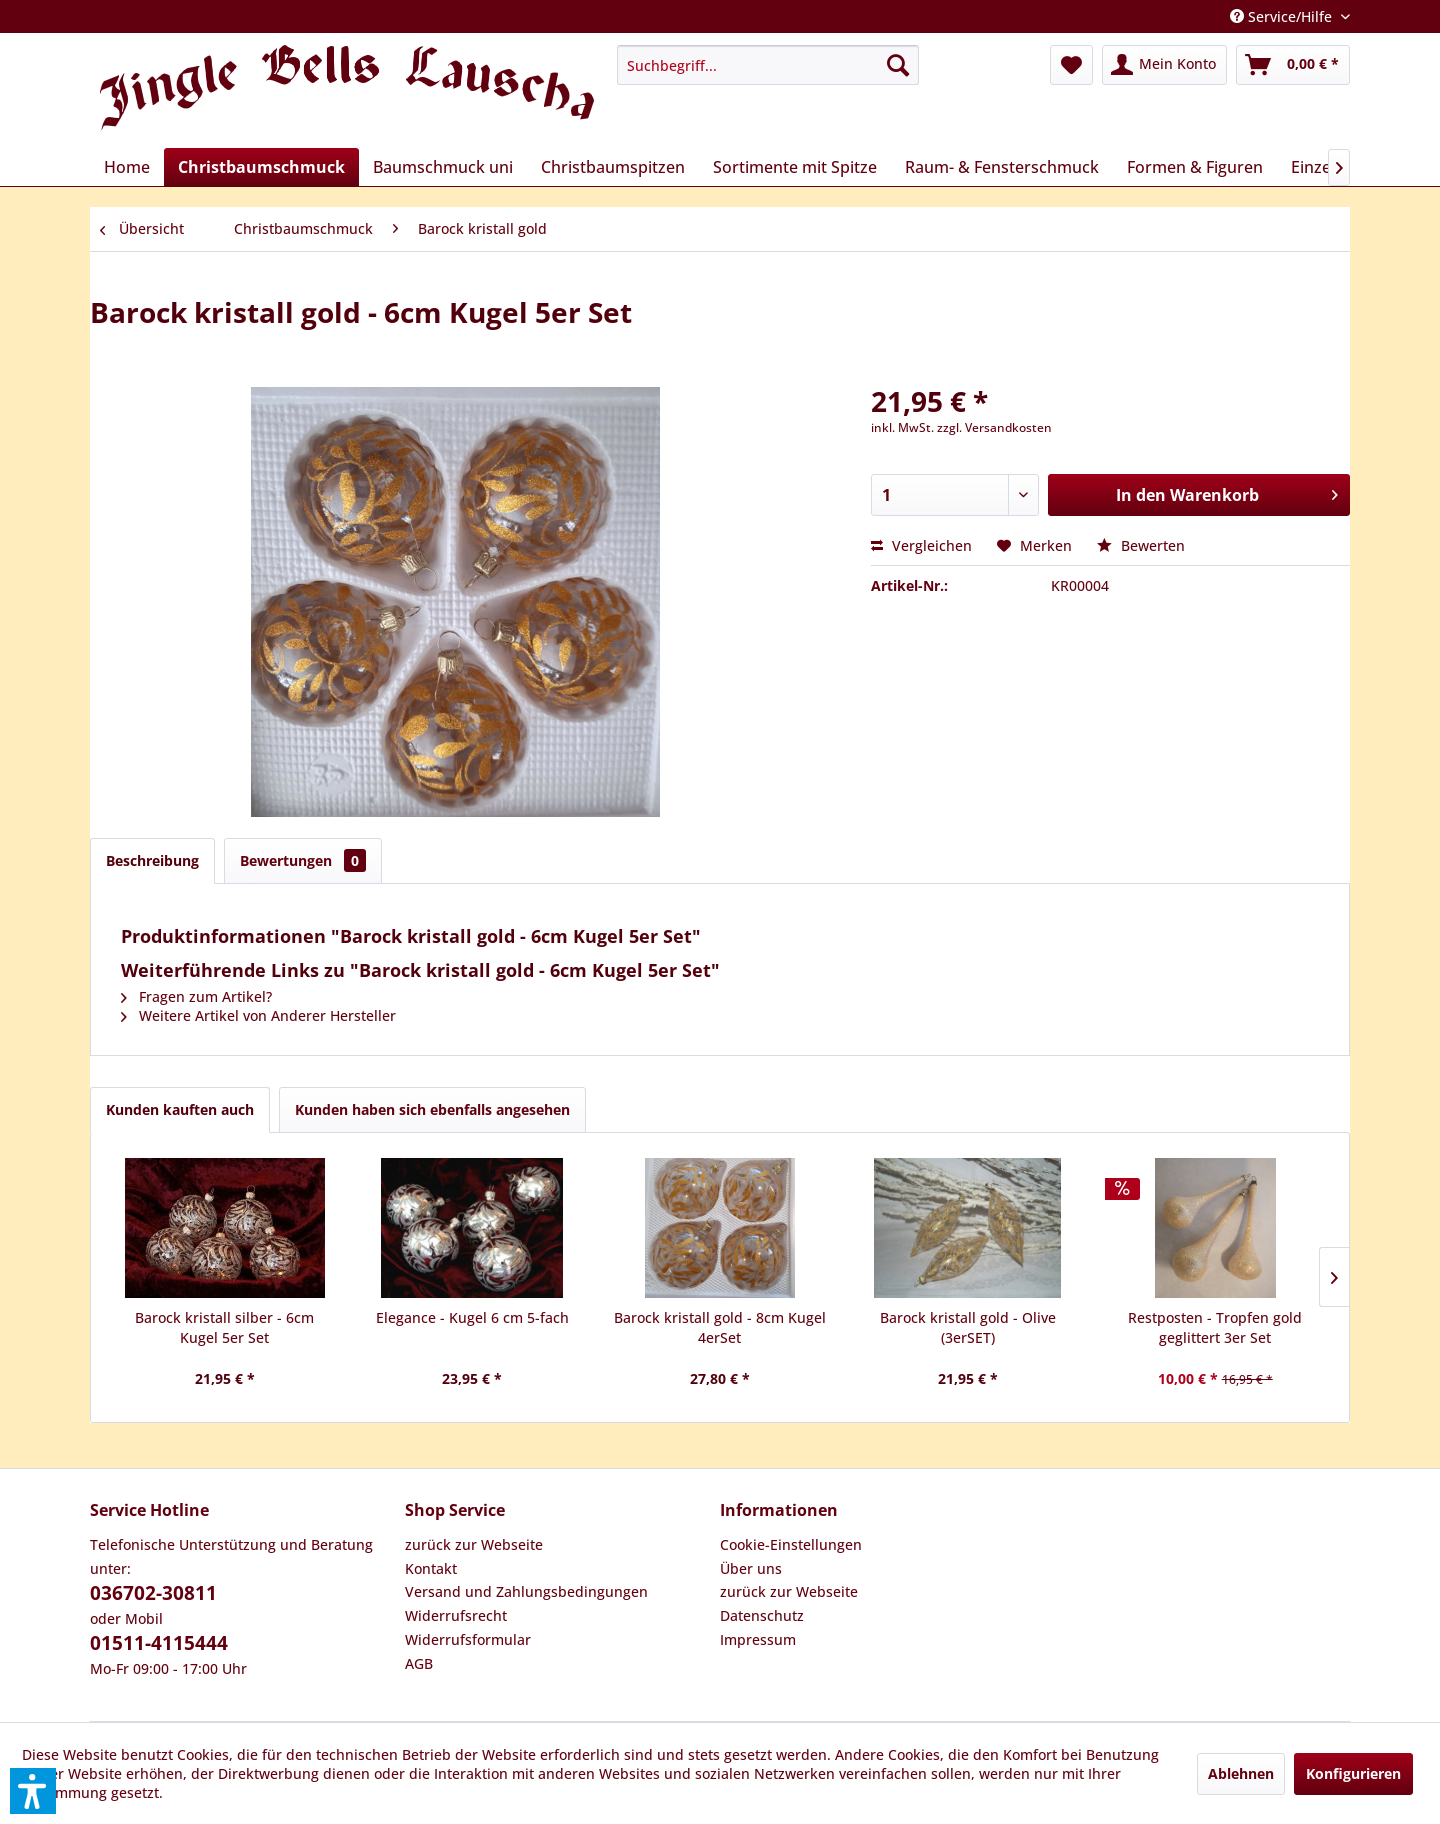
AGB (419, 1663)
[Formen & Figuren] (1195, 167)
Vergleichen (921, 545)
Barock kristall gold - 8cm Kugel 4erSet (720, 1327)
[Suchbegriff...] (768, 65)
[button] (33, 1791)
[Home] (127, 167)
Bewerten (1141, 545)
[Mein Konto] (1164, 65)
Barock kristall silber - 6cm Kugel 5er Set (224, 1327)
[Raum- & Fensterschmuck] (1002, 167)
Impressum (758, 1639)
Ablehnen (1241, 1773)
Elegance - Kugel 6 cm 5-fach (472, 1317)
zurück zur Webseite (474, 1544)
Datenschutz (762, 1615)
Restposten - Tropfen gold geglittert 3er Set (1215, 1327)
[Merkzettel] (1071, 65)
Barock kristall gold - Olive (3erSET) (968, 1327)
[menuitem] (768, 65)
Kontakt (431, 1568)
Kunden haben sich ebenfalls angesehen (432, 1109)
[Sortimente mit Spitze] (795, 167)
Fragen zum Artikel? (196, 996)
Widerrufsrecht (456, 1615)
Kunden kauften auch (180, 1109)
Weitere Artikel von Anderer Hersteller (258, 1015)
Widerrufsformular (468, 1639)
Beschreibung (152, 860)
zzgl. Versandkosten (994, 427)
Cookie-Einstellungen (791, 1544)
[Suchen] (898, 65)
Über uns (751, 1568)
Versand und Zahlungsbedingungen (526, 1591)
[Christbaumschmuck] (261, 167)
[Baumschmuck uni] (443, 167)
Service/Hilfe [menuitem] (1283, 16)
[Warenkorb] (1293, 65)
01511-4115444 (159, 1643)
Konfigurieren (1353, 1773)
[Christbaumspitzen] (613, 167)
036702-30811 (153, 1593)
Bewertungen (303, 860)
